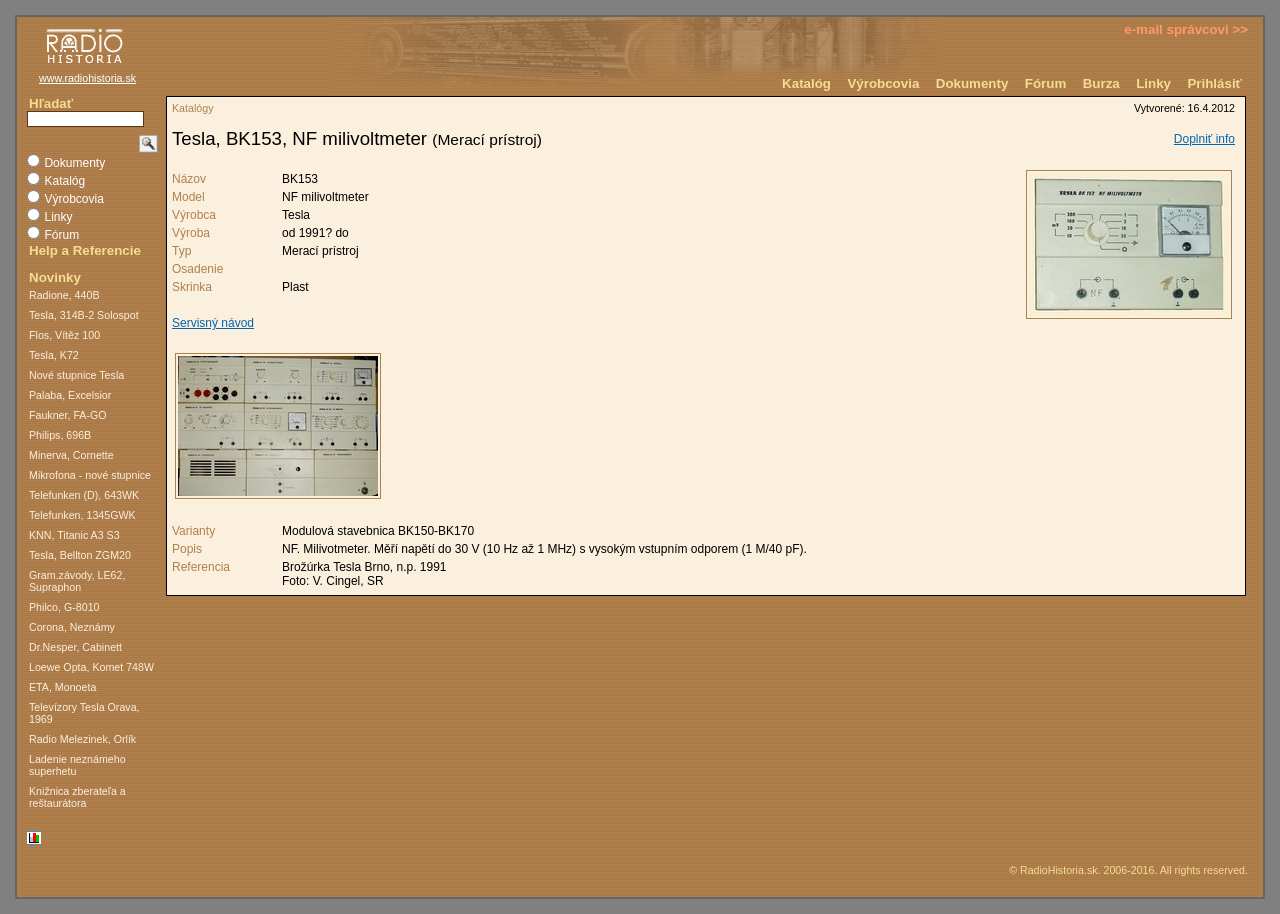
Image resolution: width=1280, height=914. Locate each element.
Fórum (1045, 83)
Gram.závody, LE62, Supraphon (77, 581)
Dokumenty (972, 83)
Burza (1101, 83)
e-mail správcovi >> (1186, 29)
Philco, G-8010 (64, 607)
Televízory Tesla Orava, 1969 (84, 713)
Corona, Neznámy (72, 627)
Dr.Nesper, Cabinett (75, 647)
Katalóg (806, 83)
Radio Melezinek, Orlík (82, 739)
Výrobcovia (883, 83)
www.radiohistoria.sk (87, 78)
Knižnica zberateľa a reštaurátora (77, 797)
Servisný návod (213, 323)
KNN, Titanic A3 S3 (74, 535)
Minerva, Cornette (71, 455)
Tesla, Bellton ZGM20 (80, 555)
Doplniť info (1204, 139)
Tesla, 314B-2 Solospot (84, 315)
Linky (1153, 83)
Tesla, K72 (54, 355)
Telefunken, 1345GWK (82, 515)
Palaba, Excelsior (70, 395)
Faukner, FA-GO (68, 415)
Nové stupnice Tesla (76, 375)
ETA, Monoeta (62, 687)
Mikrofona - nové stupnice (90, 475)
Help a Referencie (85, 250)
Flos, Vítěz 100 (64, 335)
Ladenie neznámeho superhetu (77, 765)
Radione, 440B (64, 295)
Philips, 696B (60, 435)
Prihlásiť (1214, 83)
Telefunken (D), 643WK (84, 495)
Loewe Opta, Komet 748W (91, 667)
